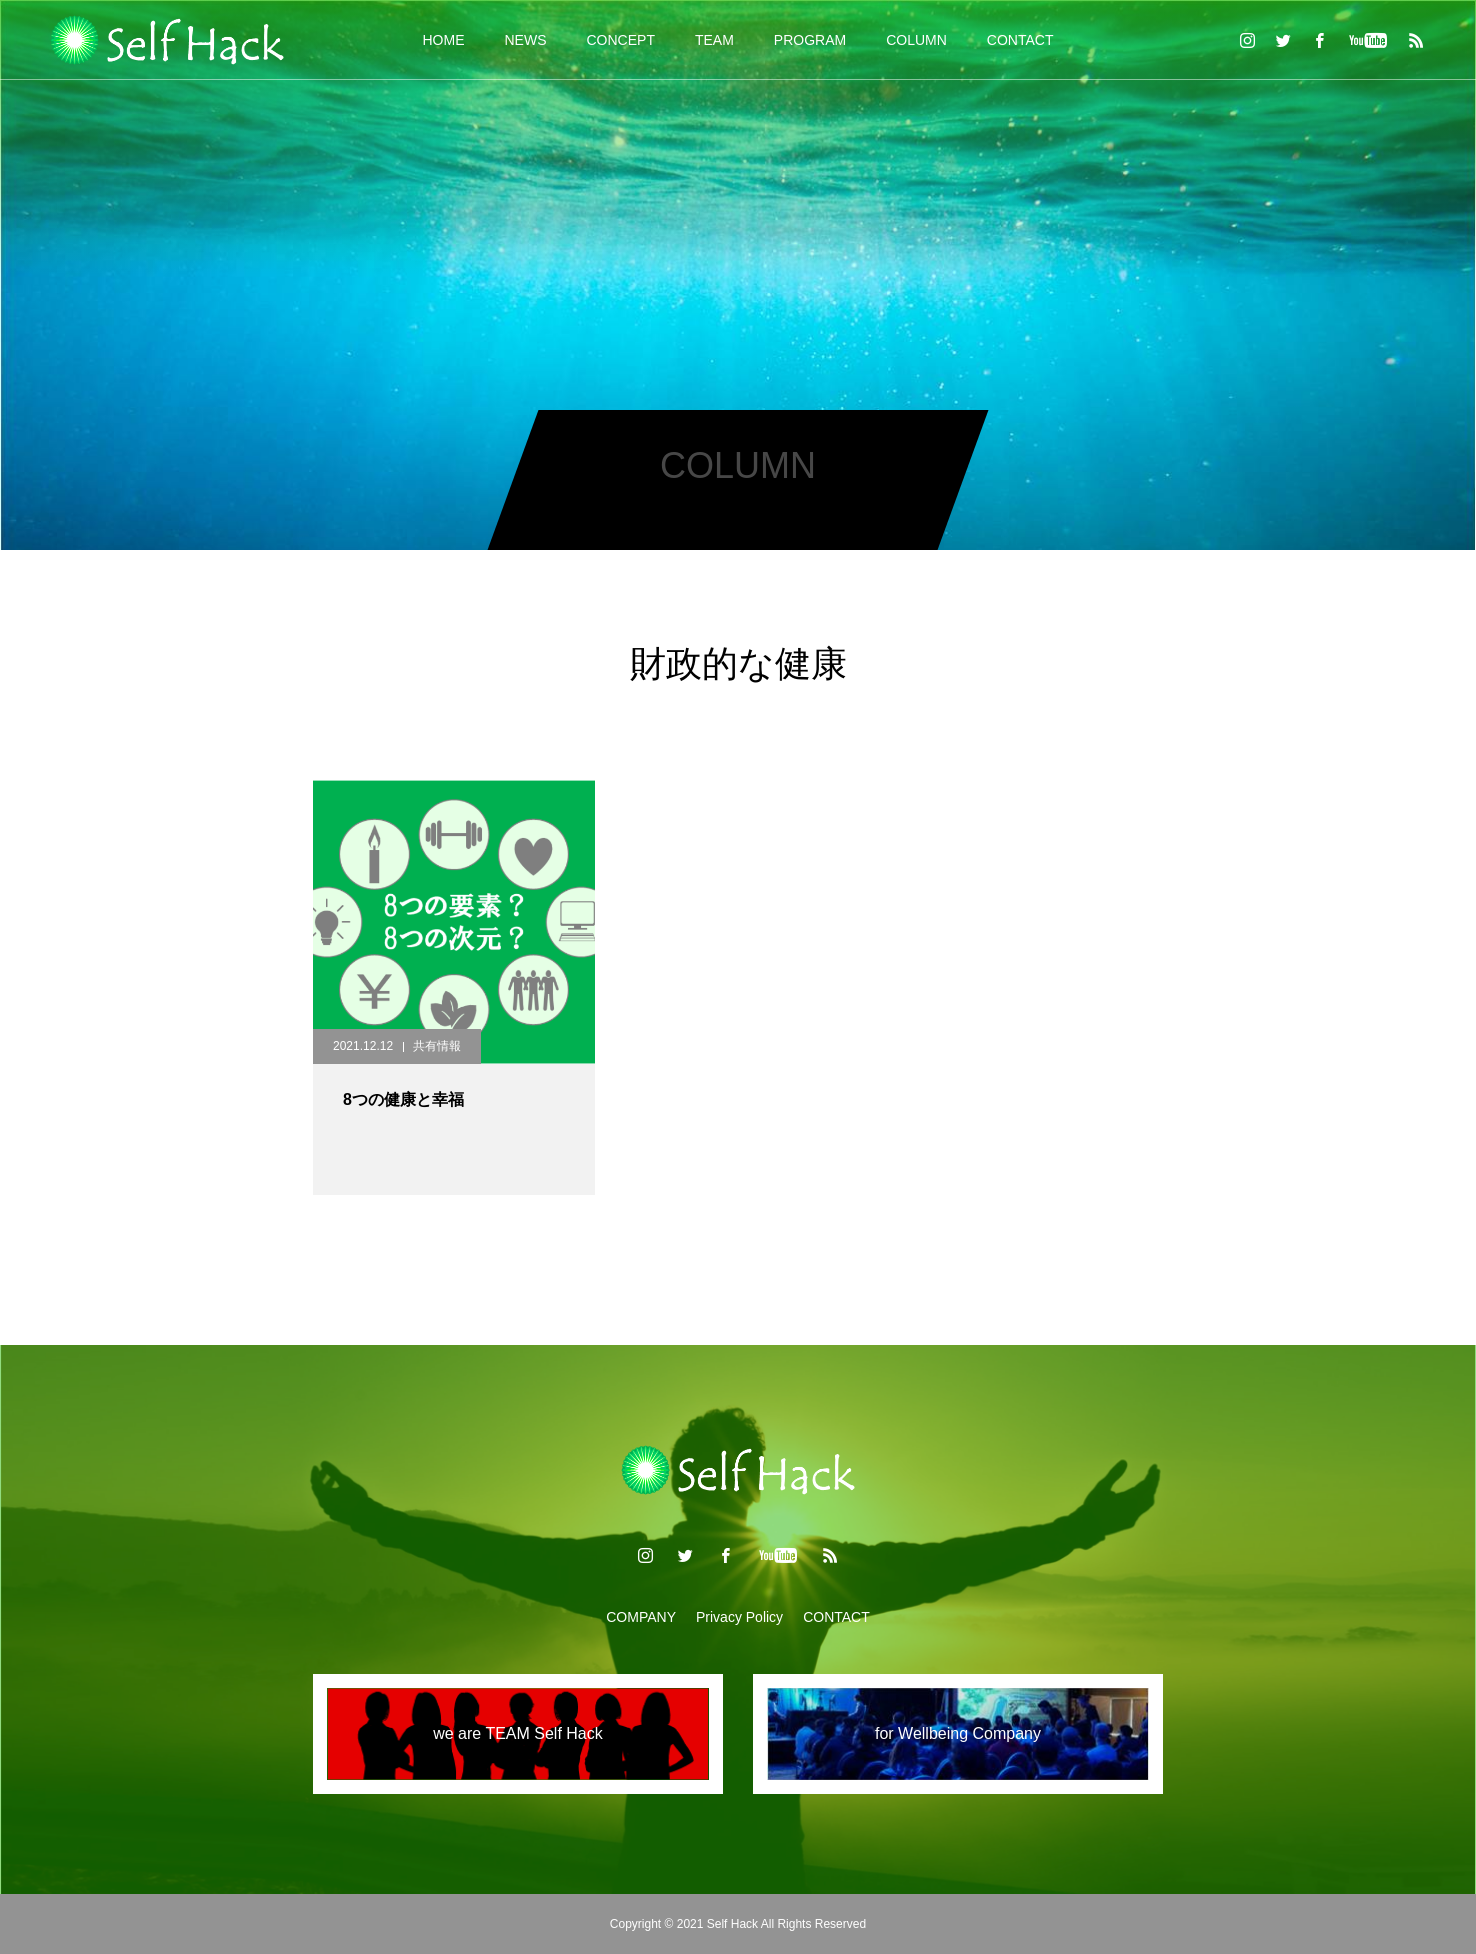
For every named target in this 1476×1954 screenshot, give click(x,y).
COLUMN (916, 40)
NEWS (526, 40)
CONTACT (1020, 40)
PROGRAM (810, 40)
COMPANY (641, 1617)
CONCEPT (621, 40)
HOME (444, 40)
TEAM (714, 40)
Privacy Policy (739, 1617)
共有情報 (437, 1046)
